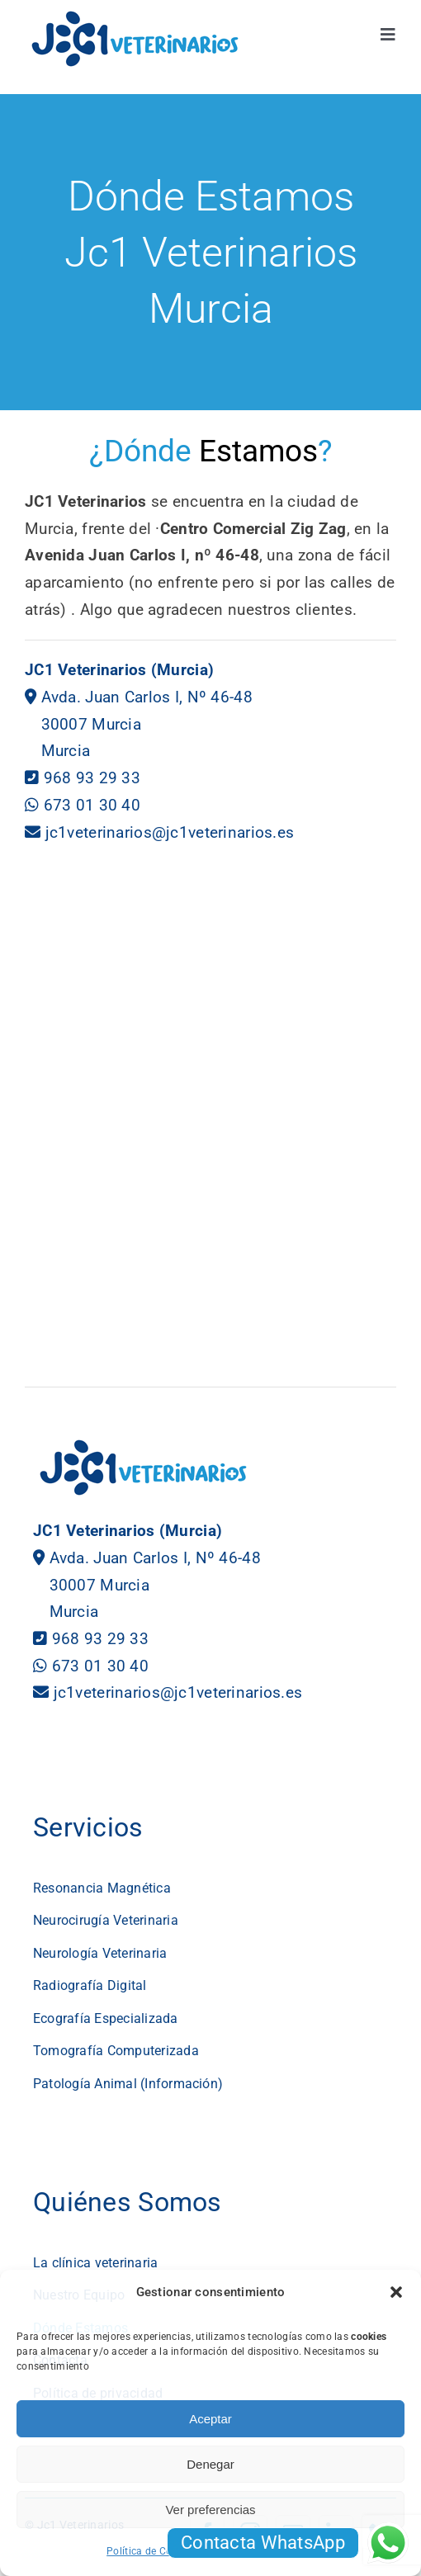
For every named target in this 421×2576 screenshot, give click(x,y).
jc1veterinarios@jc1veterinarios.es (170, 832)
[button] (396, 2292)
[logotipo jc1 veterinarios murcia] (134, 16)
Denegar (210, 2464)
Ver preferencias (210, 2510)
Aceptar (210, 2419)
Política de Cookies (151, 2551)
